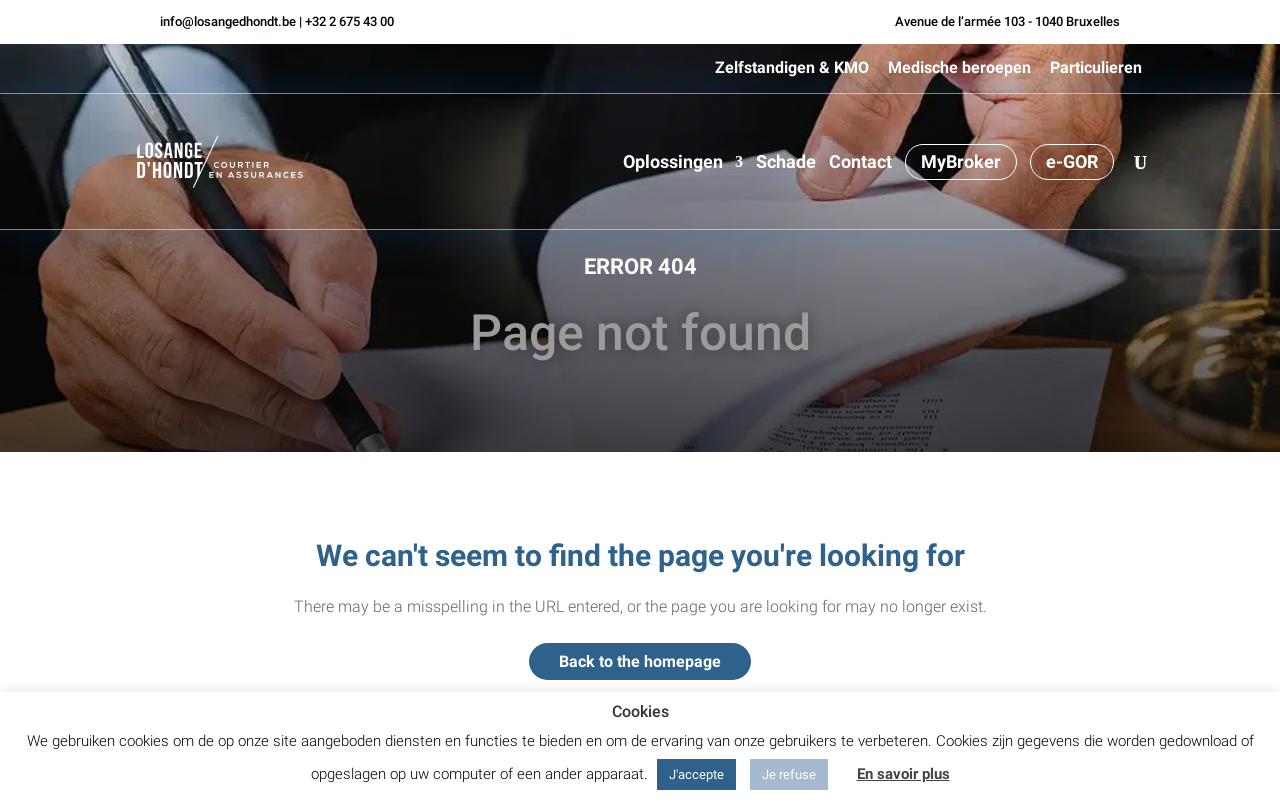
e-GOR (1072, 161)
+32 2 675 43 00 (349, 21)
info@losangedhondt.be (228, 21)
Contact (860, 163)
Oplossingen (673, 163)
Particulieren (1096, 68)
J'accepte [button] (696, 774)
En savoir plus (903, 774)
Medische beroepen (959, 68)
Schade (786, 163)
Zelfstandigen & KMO (792, 68)
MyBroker (961, 161)
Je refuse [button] (789, 774)
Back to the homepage (640, 661)
